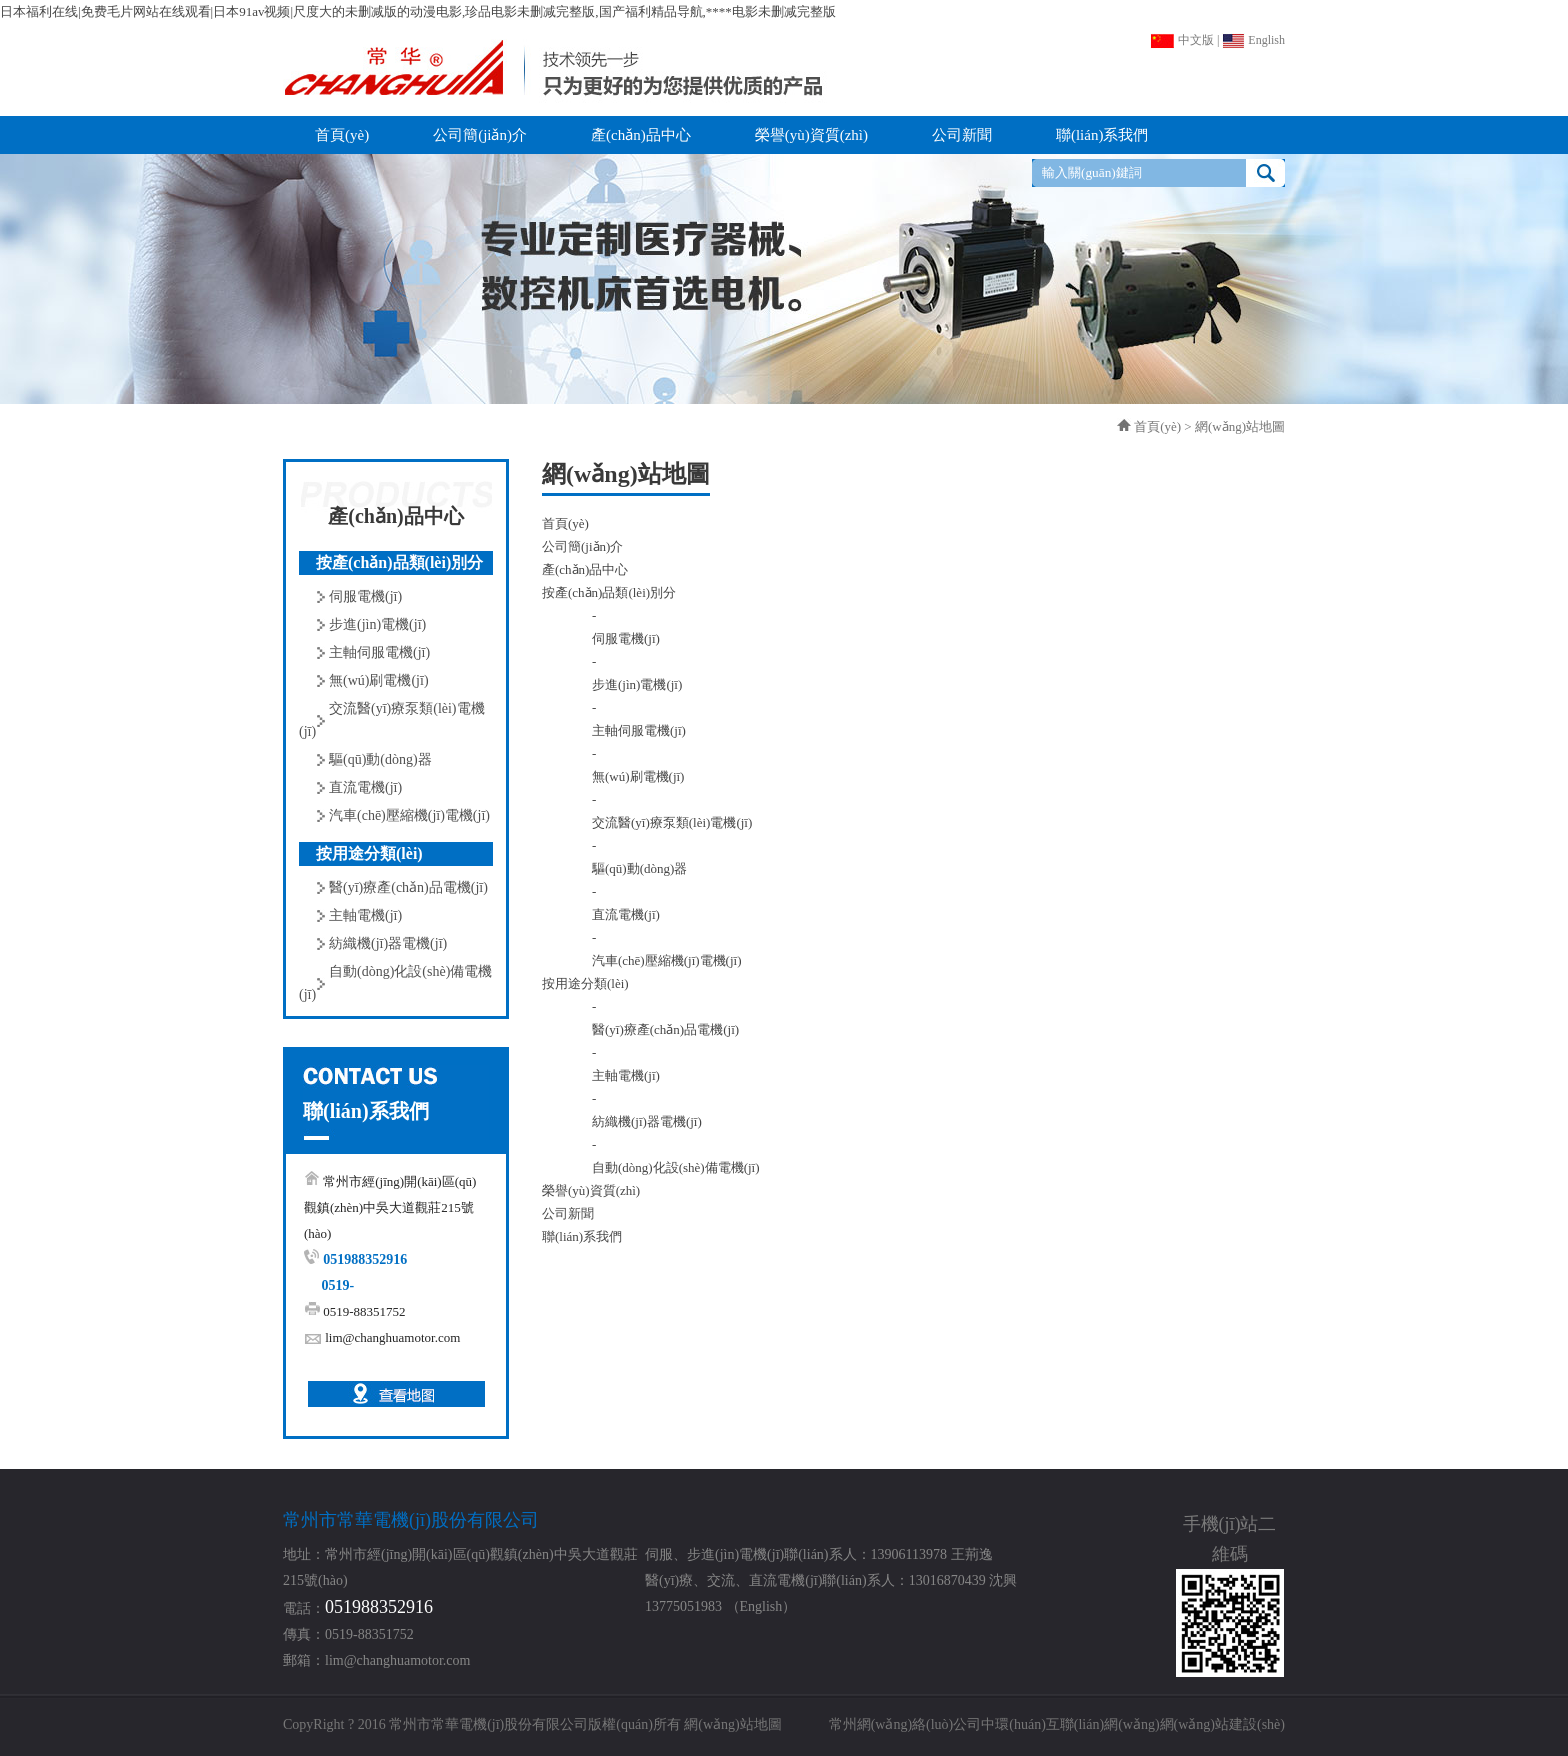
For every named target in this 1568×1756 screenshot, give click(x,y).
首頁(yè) (1157, 426)
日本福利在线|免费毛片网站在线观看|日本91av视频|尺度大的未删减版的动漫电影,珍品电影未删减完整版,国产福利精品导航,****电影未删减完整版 (418, 11)
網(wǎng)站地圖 (732, 1724)
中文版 (1182, 40)
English (1253, 40)
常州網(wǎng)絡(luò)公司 (905, 1724)
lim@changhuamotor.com (392, 1337)
